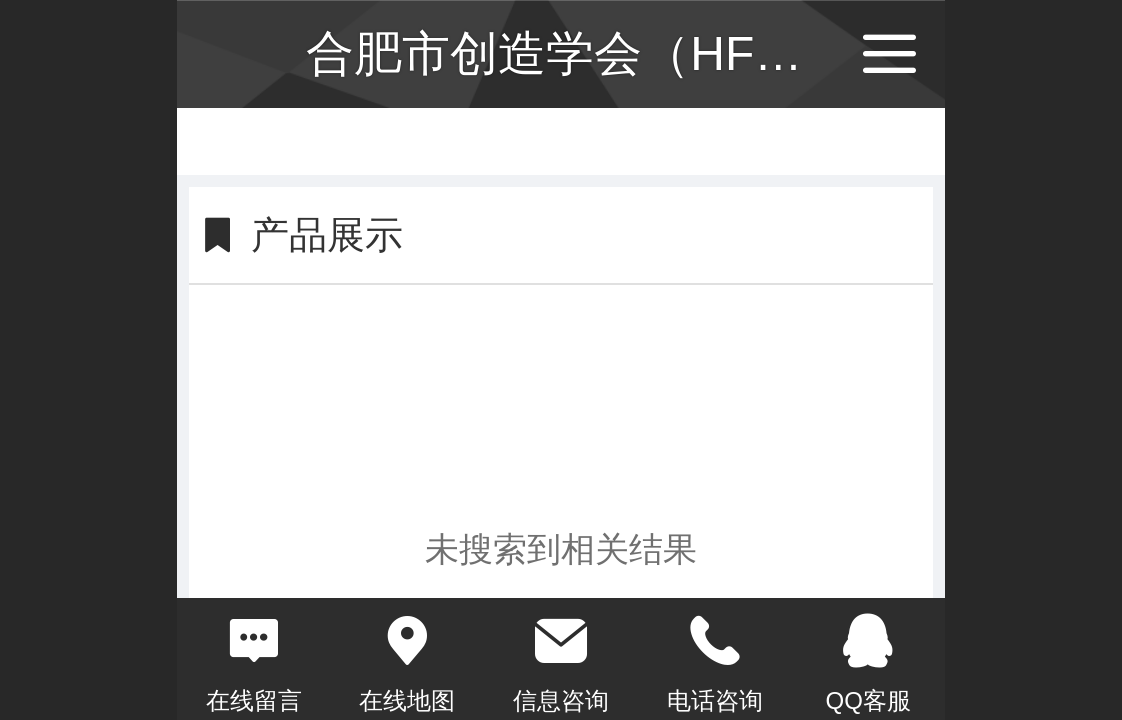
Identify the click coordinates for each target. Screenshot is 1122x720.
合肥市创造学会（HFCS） (587, 53)
